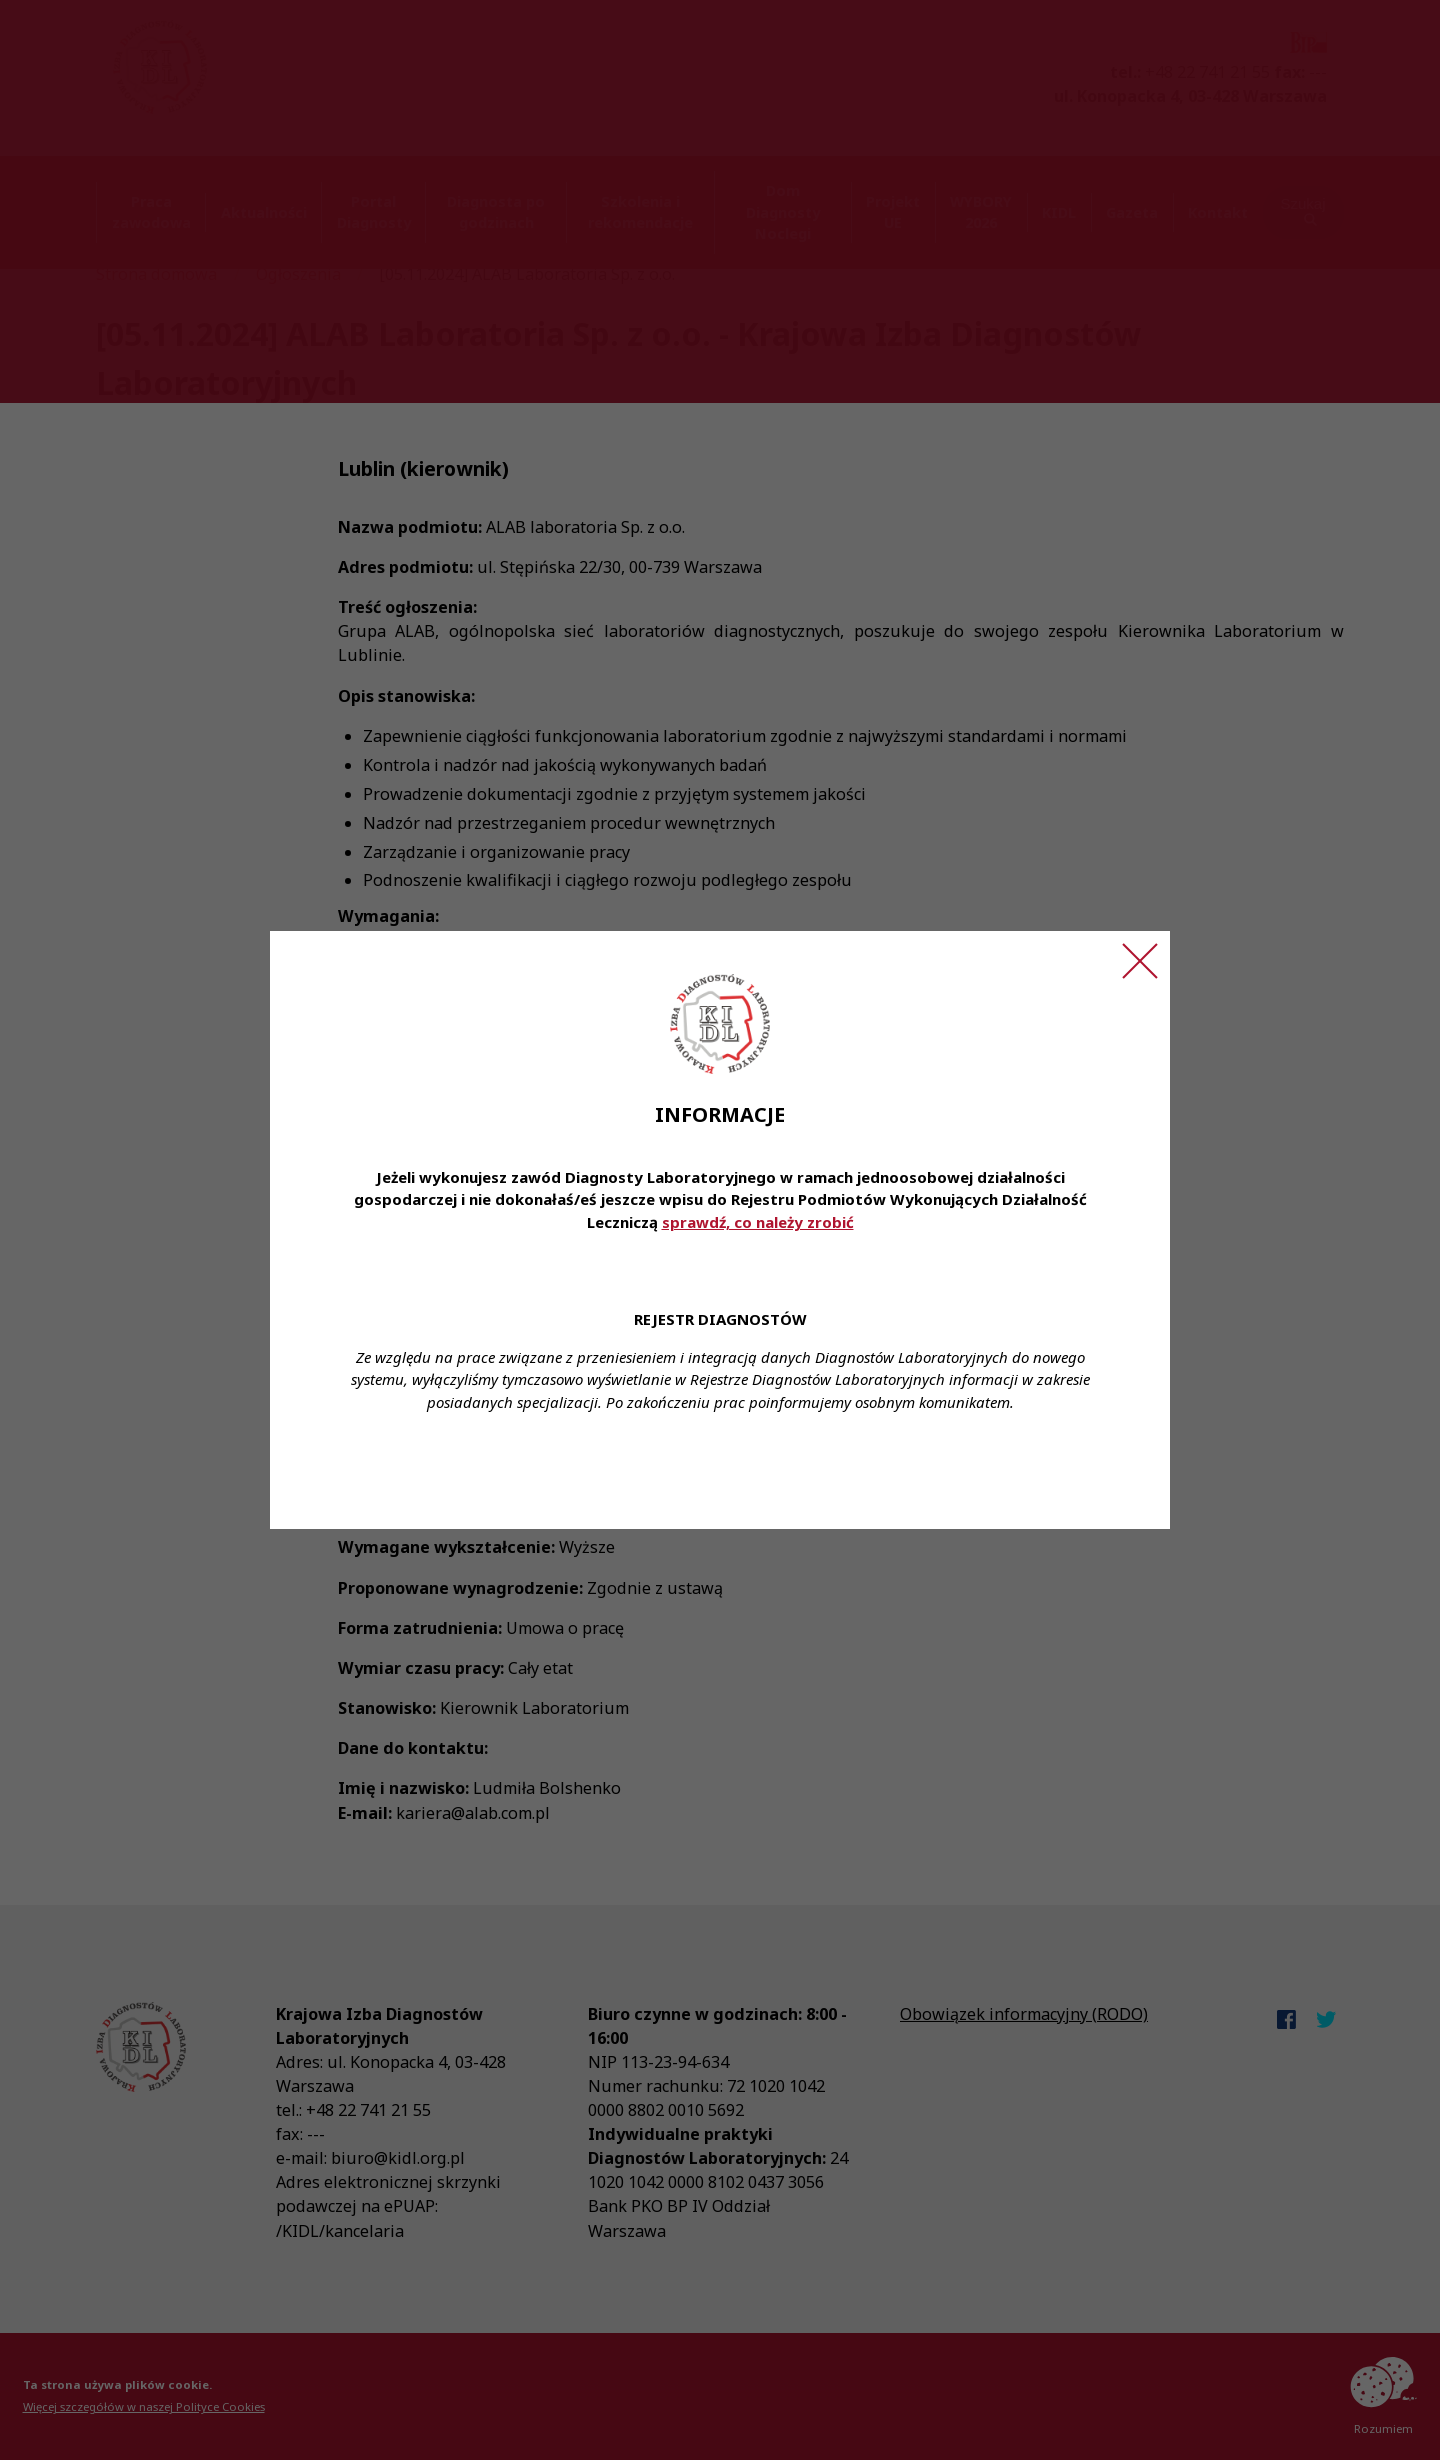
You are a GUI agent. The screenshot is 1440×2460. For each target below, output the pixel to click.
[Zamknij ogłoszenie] (1140, 961)
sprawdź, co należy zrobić (758, 1222)
